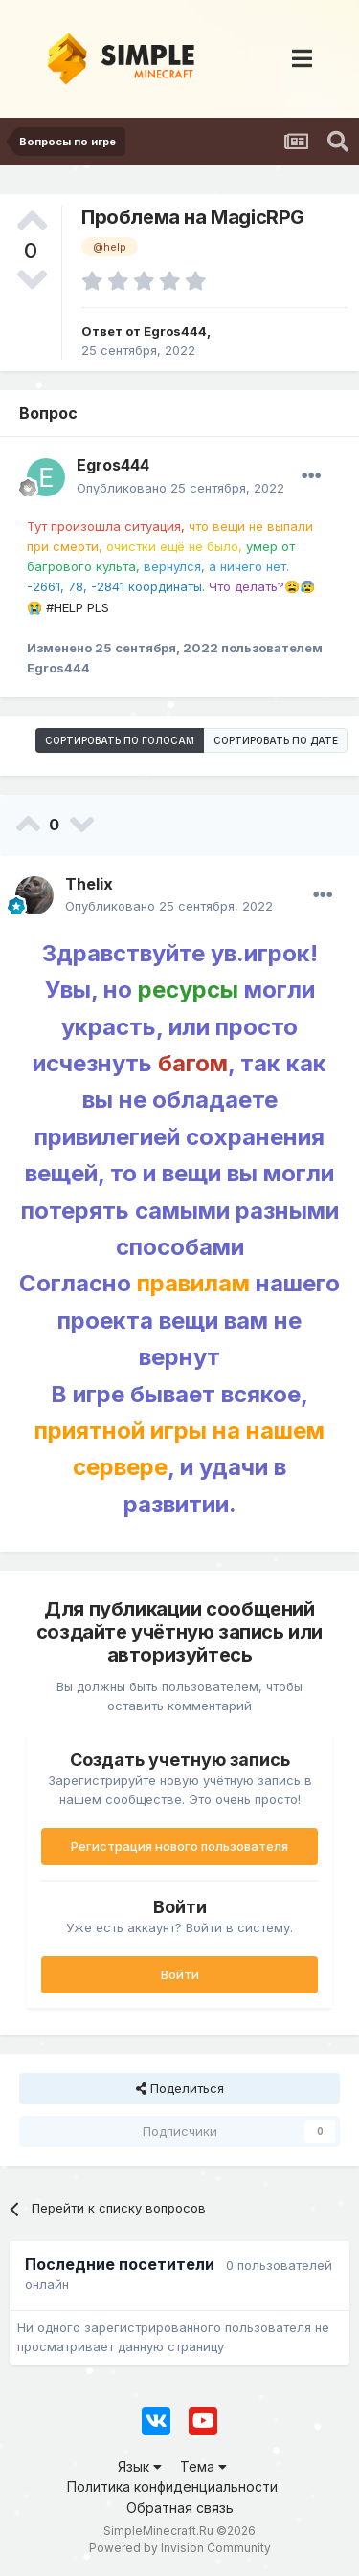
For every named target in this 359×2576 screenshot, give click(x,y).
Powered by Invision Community (180, 2548)
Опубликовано (180, 487)
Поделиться (180, 2088)
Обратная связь (180, 2507)
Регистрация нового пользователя (179, 1846)
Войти (180, 1974)
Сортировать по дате (275, 740)
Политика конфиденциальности (172, 2486)
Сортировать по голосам (119, 740)
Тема (203, 2466)
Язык (140, 2466)
